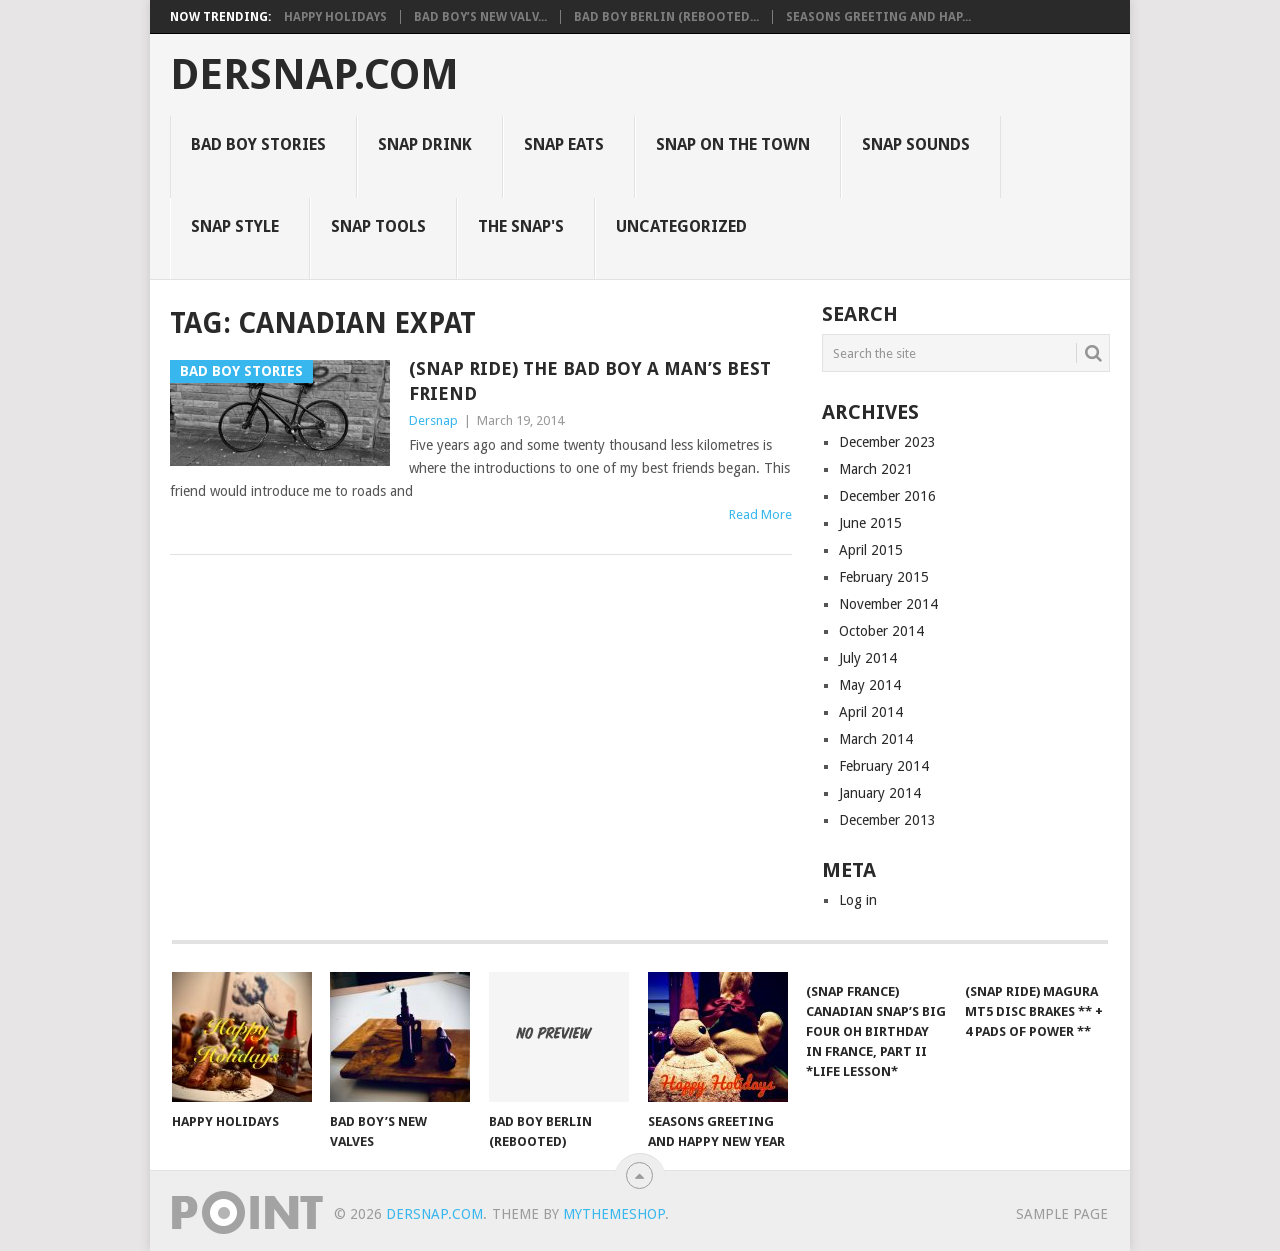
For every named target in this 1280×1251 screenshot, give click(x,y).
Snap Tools (378, 226)
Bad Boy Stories (258, 144)
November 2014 (888, 604)
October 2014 (881, 631)
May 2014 (870, 685)
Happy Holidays (335, 17)
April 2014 (871, 712)
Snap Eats (564, 144)
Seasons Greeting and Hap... (878, 17)
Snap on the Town (733, 144)
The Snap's (521, 226)
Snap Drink (425, 144)
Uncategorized (681, 226)
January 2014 (880, 793)
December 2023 (887, 442)
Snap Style (235, 226)
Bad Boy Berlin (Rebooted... (666, 17)
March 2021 (876, 469)
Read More (760, 514)
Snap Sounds (916, 144)
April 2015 (871, 550)
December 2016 (887, 496)
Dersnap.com (314, 75)
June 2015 (870, 523)
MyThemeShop (614, 1214)
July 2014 (868, 658)
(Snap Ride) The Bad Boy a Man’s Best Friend (590, 381)
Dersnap (433, 420)
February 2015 (884, 577)
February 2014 (884, 766)
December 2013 (887, 820)
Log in (858, 900)
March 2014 (876, 739)
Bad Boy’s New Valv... (480, 17)
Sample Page (1062, 1214)
